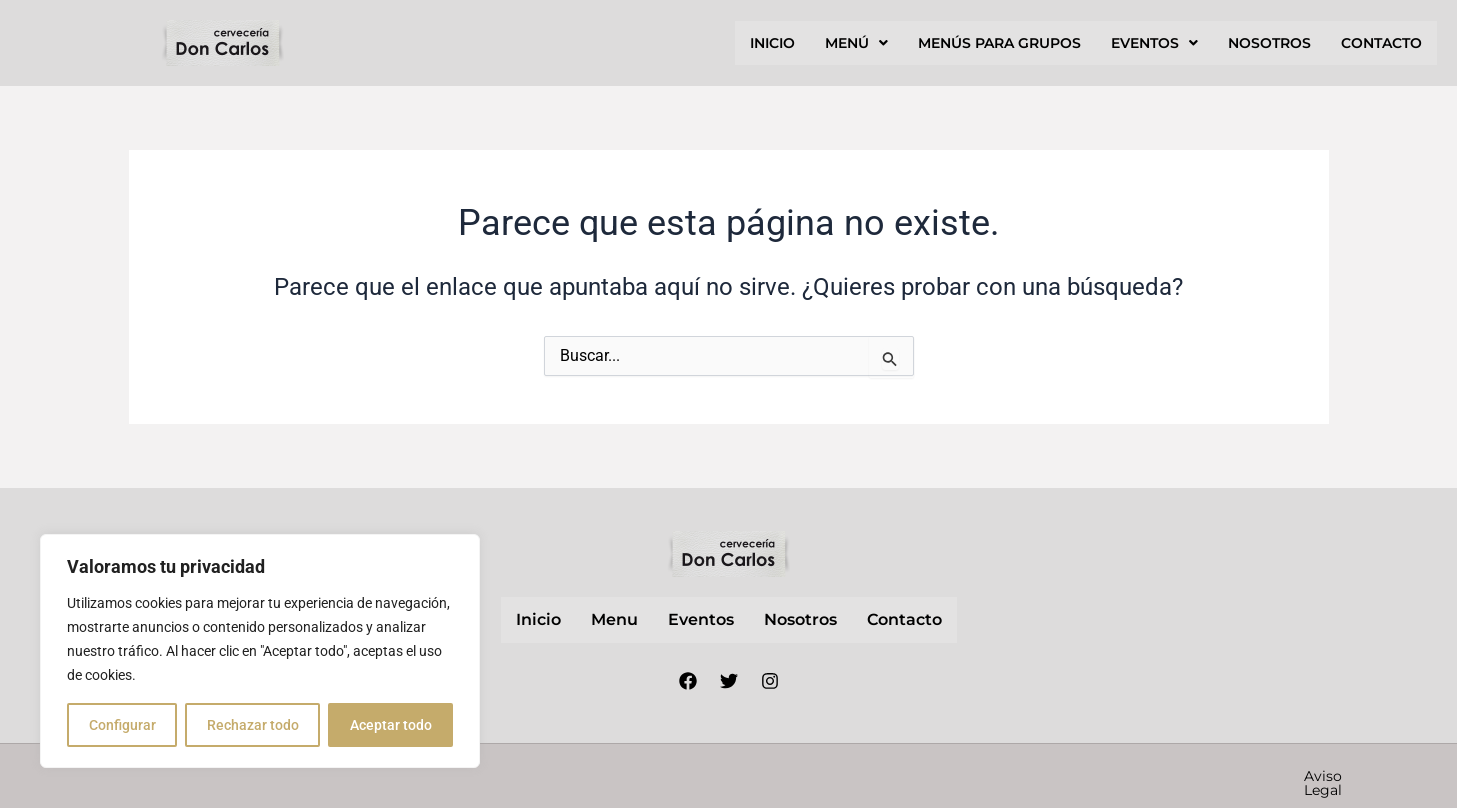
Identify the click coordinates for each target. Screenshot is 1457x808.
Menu (614, 619)
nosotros (1269, 43)
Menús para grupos (999, 43)
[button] (856, 43)
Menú (856, 43)
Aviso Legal (883, 776)
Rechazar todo (253, 725)
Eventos (1154, 43)
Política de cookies (1206, 776)
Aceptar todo (391, 725)
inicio (772, 43)
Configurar (122, 725)
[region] (260, 651)
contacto (1381, 43)
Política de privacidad (1030, 776)
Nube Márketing (642, 775)
